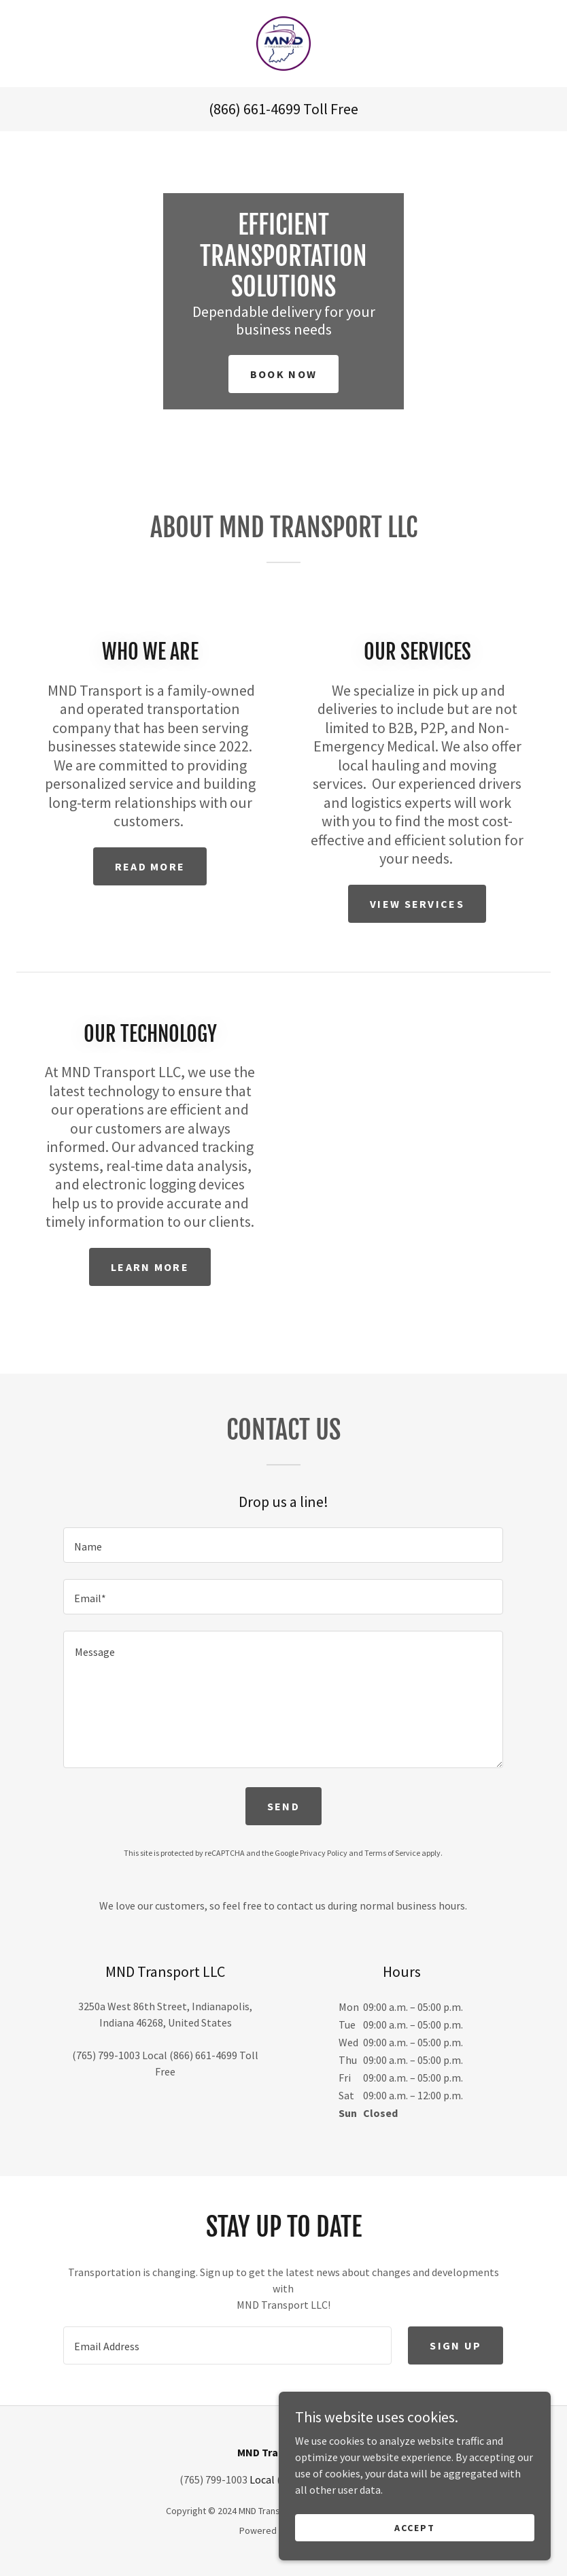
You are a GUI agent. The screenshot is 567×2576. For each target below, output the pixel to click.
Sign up (455, 2345)
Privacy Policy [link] (323, 1853)
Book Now (283, 374)
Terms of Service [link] (392, 1853)
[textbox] (283, 1545)
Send (283, 1806)
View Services (417, 904)
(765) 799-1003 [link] (106, 2055)
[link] (283, 43)
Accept (414, 2555)
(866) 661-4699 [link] (254, 108)
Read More (150, 866)
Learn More (150, 1267)
